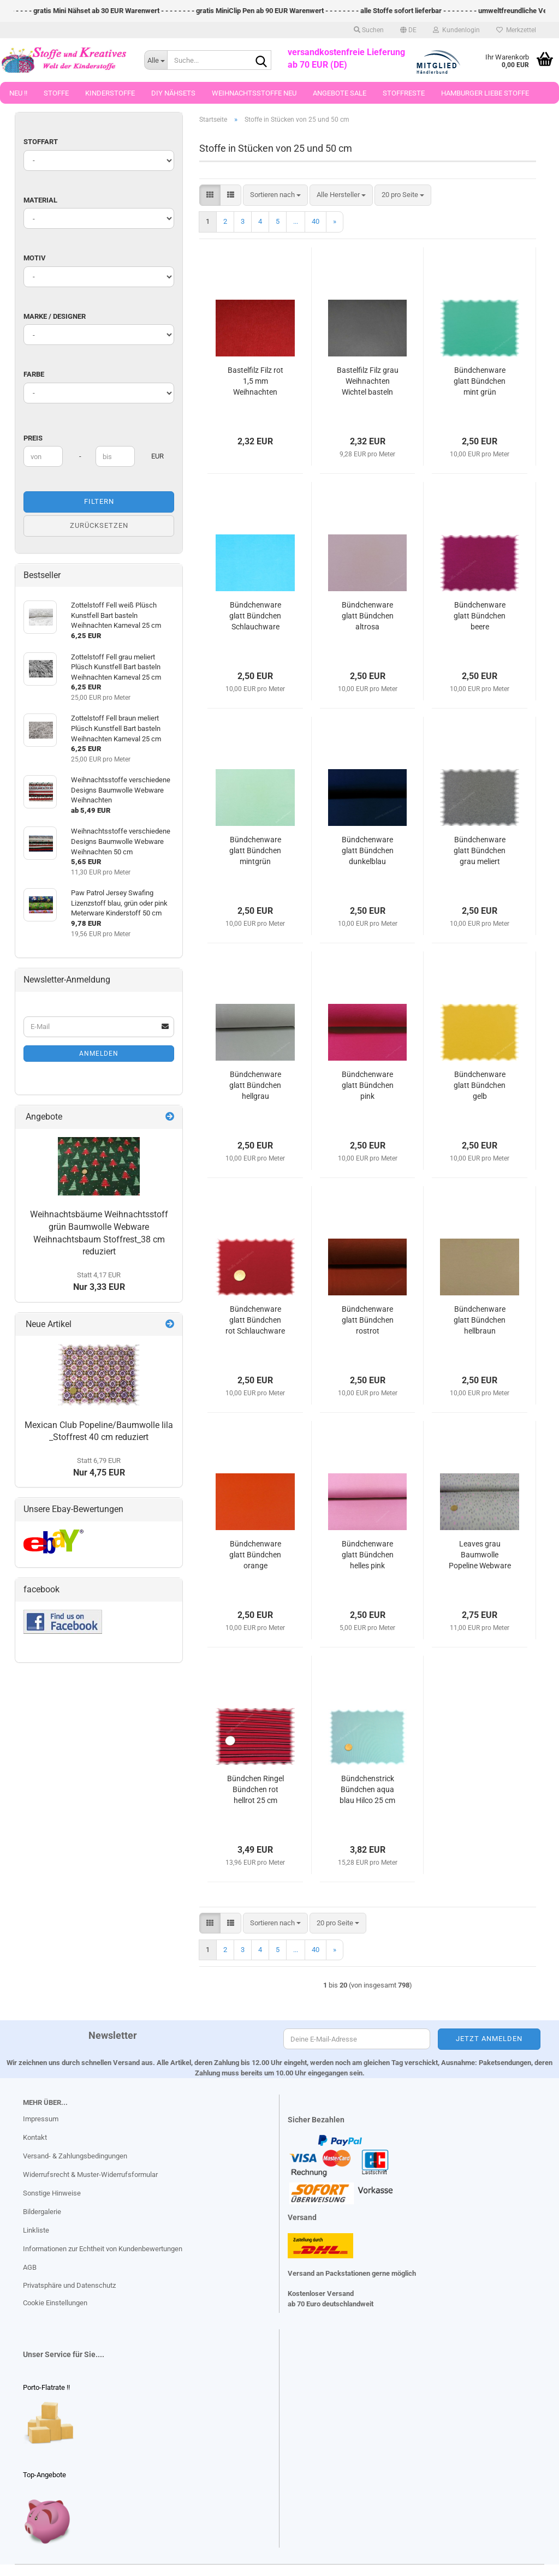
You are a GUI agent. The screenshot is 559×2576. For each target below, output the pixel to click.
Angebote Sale (339, 93)
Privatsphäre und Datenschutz (69, 2285)
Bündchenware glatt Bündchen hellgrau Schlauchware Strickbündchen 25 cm (255, 1086)
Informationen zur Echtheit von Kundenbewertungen (102, 2249)
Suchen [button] (369, 30)
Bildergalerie (42, 2212)
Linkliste (36, 2230)
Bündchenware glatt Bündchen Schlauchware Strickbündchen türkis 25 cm (255, 616)
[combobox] (275, 195)
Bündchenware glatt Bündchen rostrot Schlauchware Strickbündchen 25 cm (367, 1320)
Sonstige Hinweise (52, 2193)
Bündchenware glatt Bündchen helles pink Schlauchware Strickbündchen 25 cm (367, 1555)
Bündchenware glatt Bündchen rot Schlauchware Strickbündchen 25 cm (255, 1320)
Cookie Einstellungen (55, 2303)
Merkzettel (516, 30)
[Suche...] (155, 60)
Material (40, 200)
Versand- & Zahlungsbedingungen (75, 2156)
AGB (30, 2267)
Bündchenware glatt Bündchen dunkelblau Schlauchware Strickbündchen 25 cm (367, 851)
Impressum (40, 2119)
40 (315, 221)
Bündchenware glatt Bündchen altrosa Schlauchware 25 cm (367, 616)
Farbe (33, 374)
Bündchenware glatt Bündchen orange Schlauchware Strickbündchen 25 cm (255, 1555)
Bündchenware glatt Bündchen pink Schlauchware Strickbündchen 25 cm (367, 1086)
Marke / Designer (54, 316)
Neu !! (18, 93)
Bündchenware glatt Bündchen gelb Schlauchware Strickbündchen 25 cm (479, 1086)
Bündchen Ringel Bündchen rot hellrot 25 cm (255, 1789)
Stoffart (40, 142)
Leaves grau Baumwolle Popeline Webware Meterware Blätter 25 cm (480, 1555)
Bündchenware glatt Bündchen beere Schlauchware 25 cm (479, 616)
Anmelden (98, 1053)
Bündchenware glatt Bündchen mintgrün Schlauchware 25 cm (255, 851)
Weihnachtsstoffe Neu (254, 93)
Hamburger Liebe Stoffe (485, 93)
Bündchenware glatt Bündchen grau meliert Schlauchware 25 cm (479, 851)
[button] (408, 30)
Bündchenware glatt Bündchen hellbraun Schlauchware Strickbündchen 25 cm (479, 1320)
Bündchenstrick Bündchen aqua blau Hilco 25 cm (367, 1789)
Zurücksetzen (99, 525)
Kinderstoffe (110, 93)
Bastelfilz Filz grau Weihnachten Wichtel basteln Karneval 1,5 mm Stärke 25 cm (368, 381)
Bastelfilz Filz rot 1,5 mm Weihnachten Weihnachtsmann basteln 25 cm (255, 381)
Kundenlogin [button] (456, 30)
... (295, 221)
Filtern (99, 501)
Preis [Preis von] (33, 438)
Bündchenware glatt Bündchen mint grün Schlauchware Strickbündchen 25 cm (479, 381)
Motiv (34, 258)
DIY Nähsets (173, 93)
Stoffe (56, 93)
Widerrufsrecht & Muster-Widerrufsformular (90, 2174)
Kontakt (35, 2137)
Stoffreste (404, 93)
